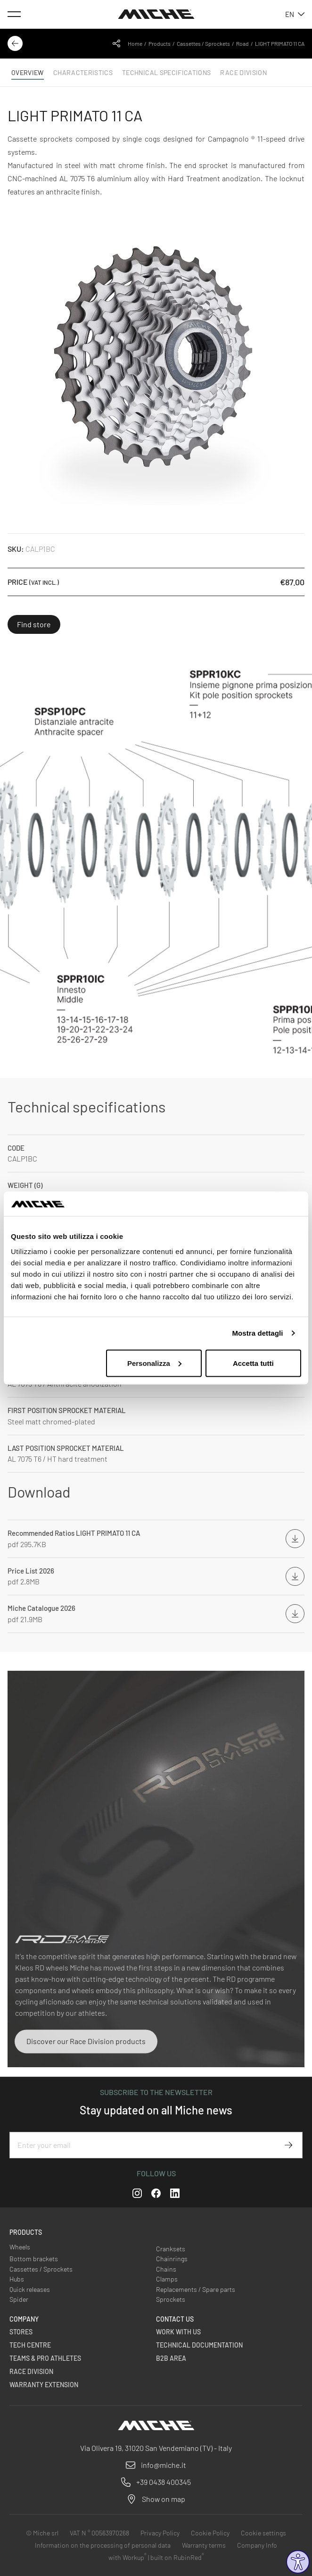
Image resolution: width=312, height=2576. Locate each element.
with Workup (127, 2557)
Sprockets (170, 2299)
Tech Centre (30, 2345)
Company (24, 2319)
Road (242, 43)
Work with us (178, 2332)
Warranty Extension (43, 2385)
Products (159, 43)
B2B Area (171, 2358)
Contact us (175, 2319)
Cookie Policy (210, 2533)
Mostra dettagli (257, 1333)
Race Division (31, 2371)
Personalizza (154, 1363)
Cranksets (170, 2249)
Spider (18, 2299)
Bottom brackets (33, 2259)
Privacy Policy (160, 2533)
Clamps (167, 2279)
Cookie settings (263, 2533)
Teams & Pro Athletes (45, 2358)
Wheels (19, 2247)
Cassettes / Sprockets (203, 43)
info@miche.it (163, 2464)
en (294, 14)
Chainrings (172, 2259)
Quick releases (29, 2289)
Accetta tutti (253, 1363)
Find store (34, 624)
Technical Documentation (199, 2345)
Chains (166, 2269)
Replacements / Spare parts (195, 2289)
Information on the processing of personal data (103, 2545)
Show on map (163, 2498)
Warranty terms (204, 2545)
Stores (21, 2332)
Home (135, 43)
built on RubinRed (177, 2557)
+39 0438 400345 (163, 2481)
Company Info (257, 2545)
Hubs (16, 2279)
